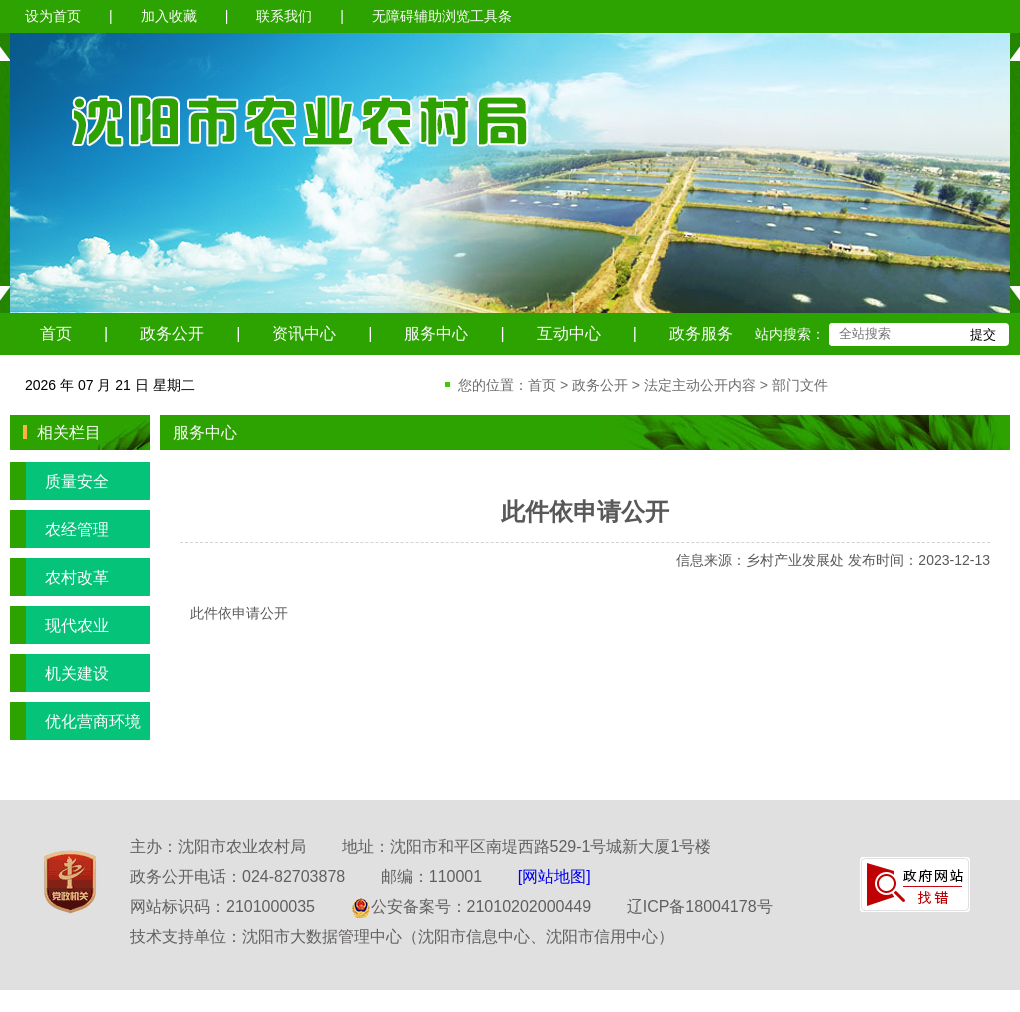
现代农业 (59, 625)
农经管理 (59, 529)
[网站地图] (554, 876)
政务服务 (701, 333)
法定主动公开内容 (700, 385)
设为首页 (53, 16)
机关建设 (59, 673)
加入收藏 (169, 16)
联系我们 (284, 16)
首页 (56, 333)
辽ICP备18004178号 (700, 906)
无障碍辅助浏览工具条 (442, 16)
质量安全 (59, 481)
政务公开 (172, 333)
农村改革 (59, 577)
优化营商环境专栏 (75, 721)
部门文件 (800, 385)
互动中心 (569, 333)
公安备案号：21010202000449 (471, 906)
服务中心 (436, 333)
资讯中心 (304, 333)
